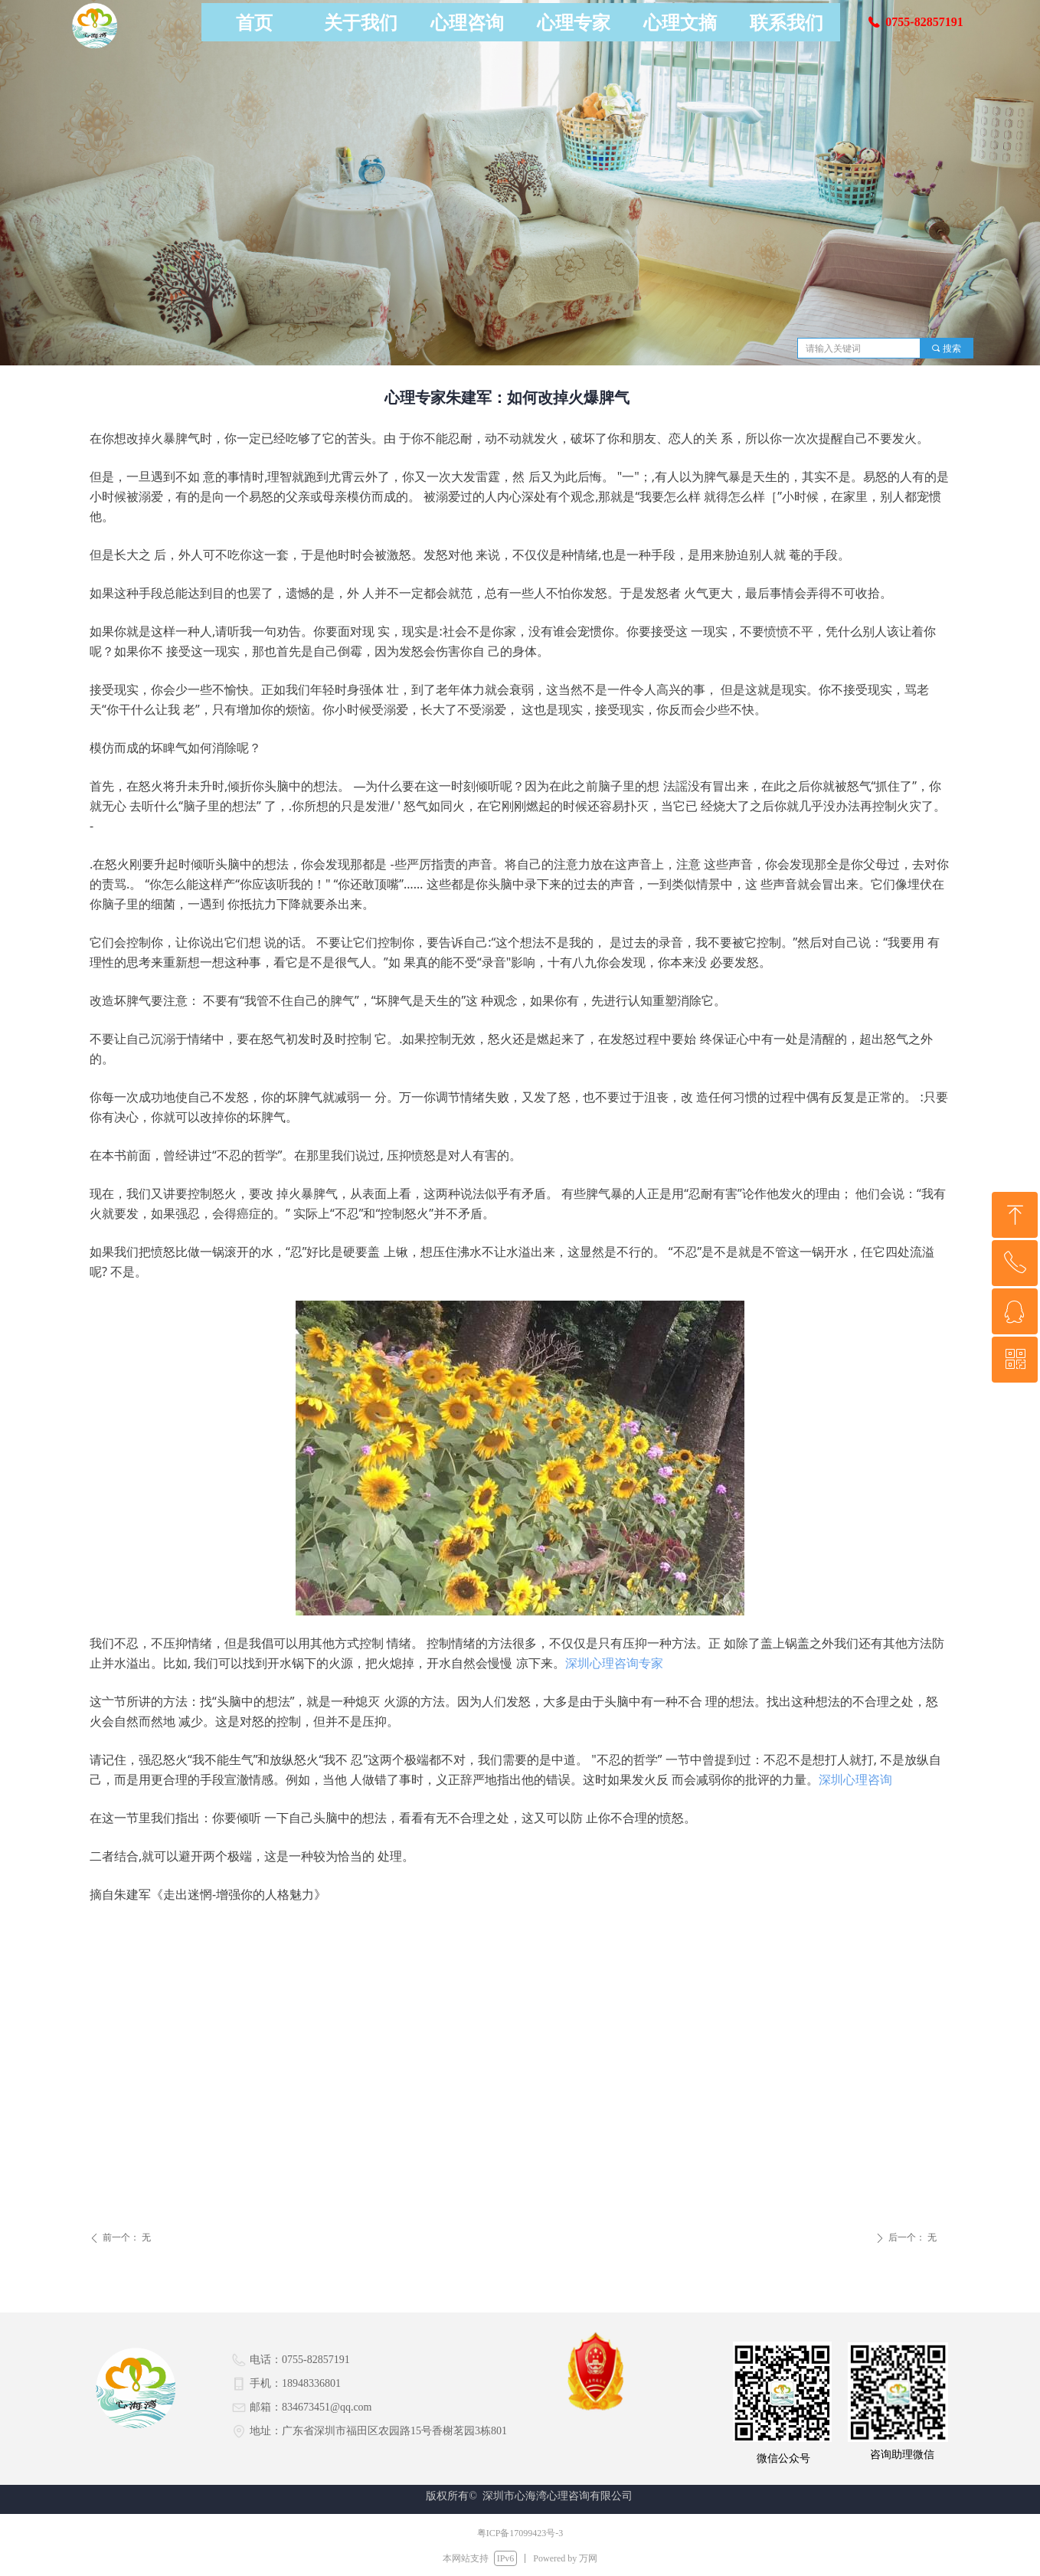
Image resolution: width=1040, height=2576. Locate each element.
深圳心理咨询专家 (614, 1663)
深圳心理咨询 (855, 1779)
